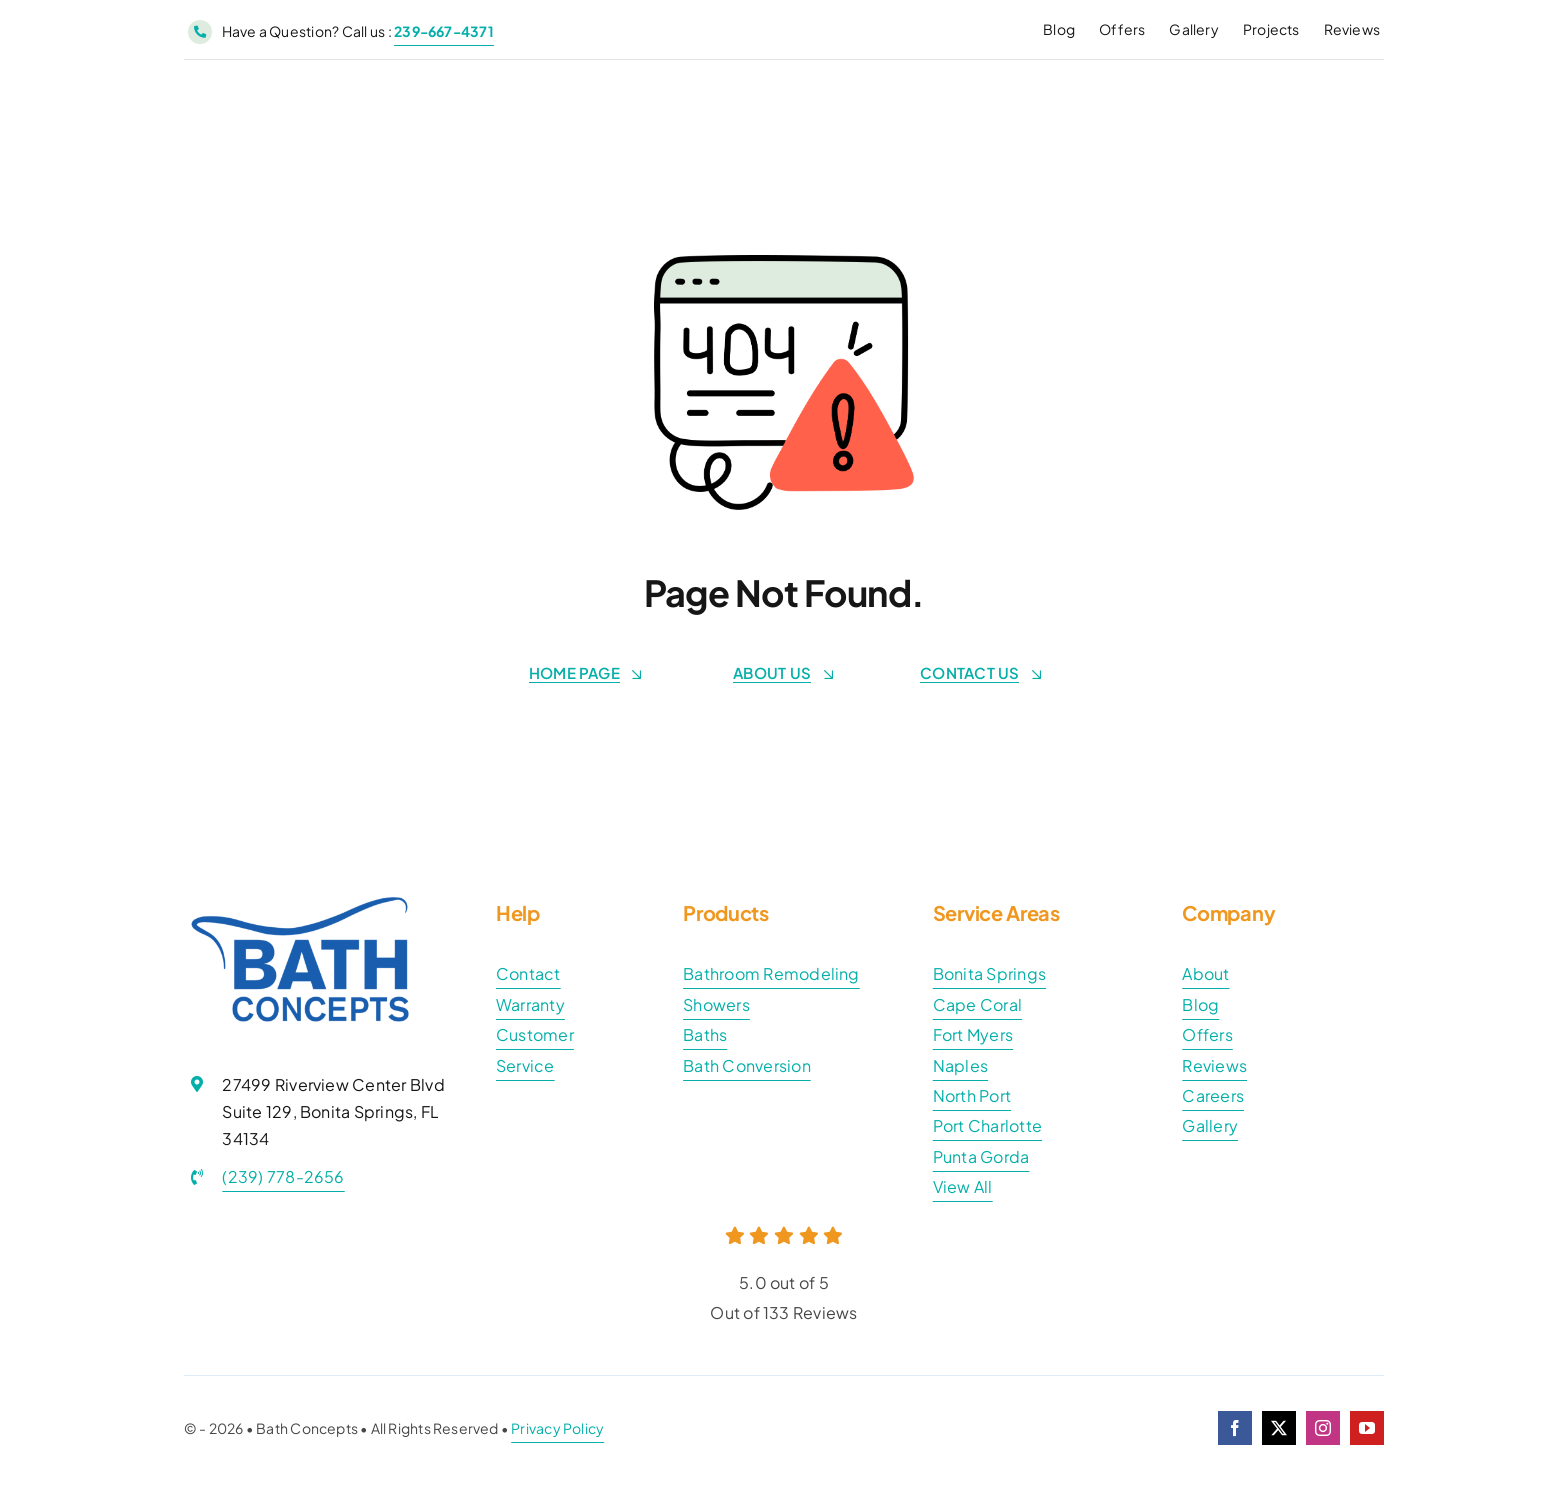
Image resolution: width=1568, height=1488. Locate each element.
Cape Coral (977, 1004)
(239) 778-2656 (283, 1176)
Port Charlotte (987, 1125)
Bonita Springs (989, 973)
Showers (716, 1004)
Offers (1207, 1034)
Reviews (1214, 1065)
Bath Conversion (747, 1065)
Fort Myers (973, 1034)
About (1205, 973)
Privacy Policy (557, 1428)
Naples (960, 1065)
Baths (705, 1034)
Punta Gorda (981, 1156)
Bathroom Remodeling (771, 973)
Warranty (530, 1004)
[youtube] (1367, 1428)
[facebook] (1235, 1428)
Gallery (1210, 1125)
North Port (972, 1095)
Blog (1200, 1004)
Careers (1213, 1095)
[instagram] (1323, 1428)
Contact (528, 973)
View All (963, 1186)
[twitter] (1279, 1428)
